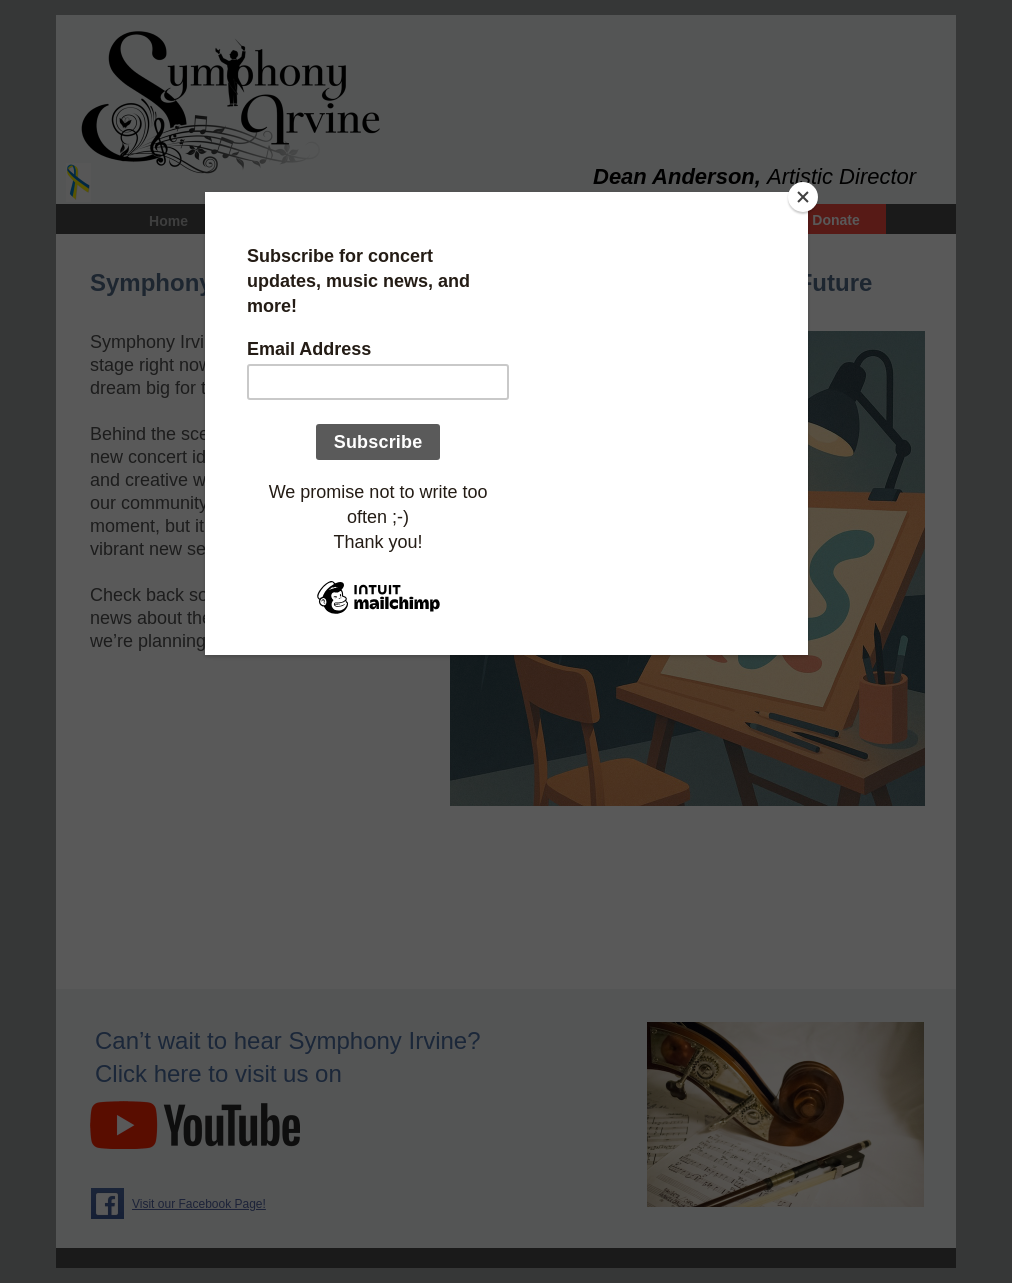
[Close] (803, 197)
